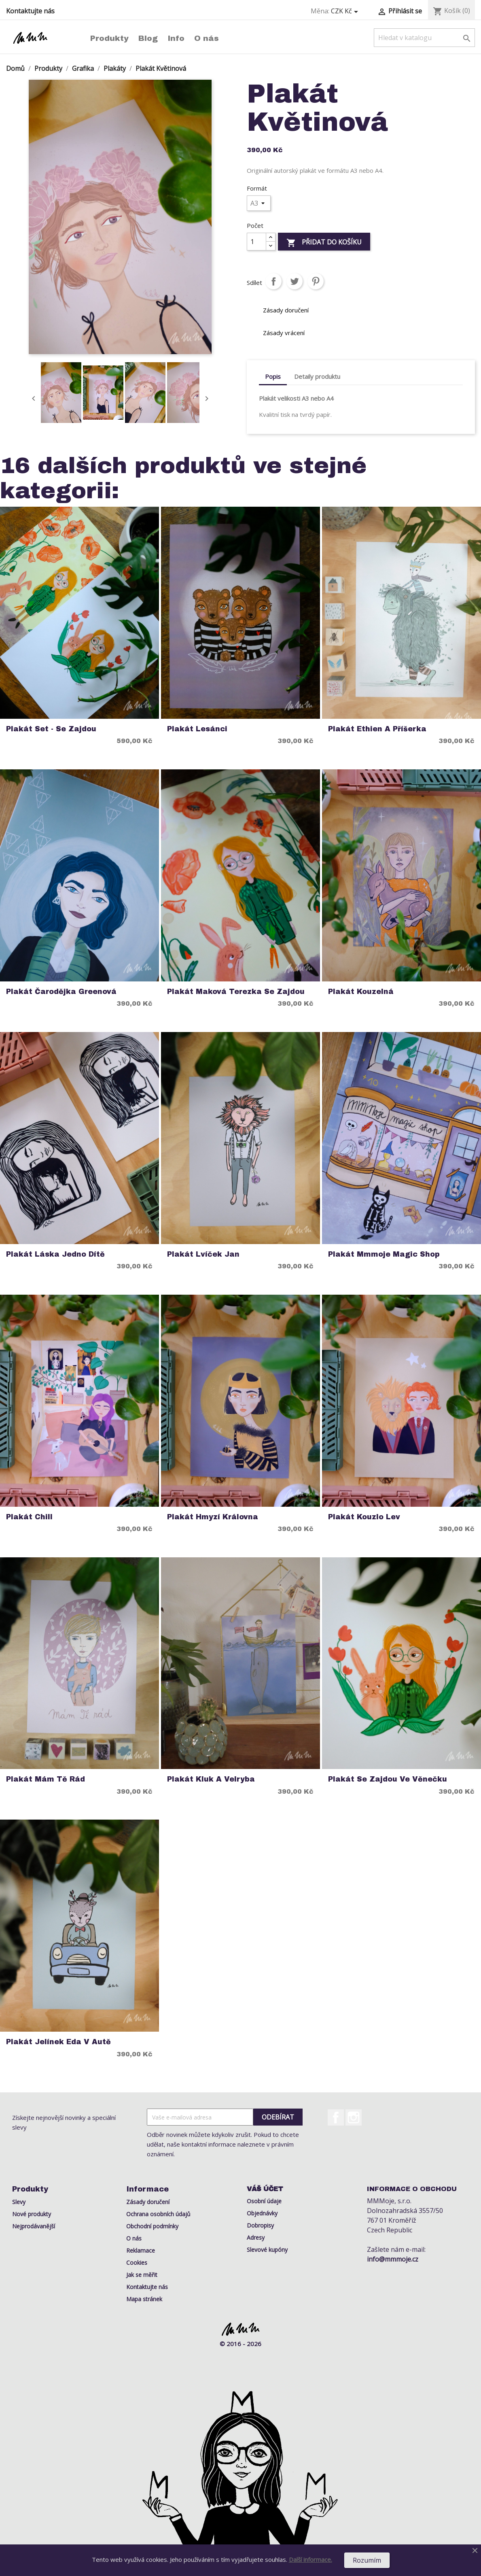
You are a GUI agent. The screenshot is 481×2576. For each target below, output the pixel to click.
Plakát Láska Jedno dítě (55, 1254)
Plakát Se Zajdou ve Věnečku (387, 1779)
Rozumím (367, 2560)
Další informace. (310, 2559)
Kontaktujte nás (30, 10)
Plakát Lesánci (197, 729)
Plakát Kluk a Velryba (211, 1779)
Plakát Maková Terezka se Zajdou (236, 992)
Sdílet (273, 281)
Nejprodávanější (33, 2226)
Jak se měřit (141, 2275)
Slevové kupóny (267, 2249)
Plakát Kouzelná (361, 992)
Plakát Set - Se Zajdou (51, 729)
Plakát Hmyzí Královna (212, 1517)
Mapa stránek (144, 2299)
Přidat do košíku (324, 243)
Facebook (336, 2117)
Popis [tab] (273, 376)
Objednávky (262, 2213)
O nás (206, 38)
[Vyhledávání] (424, 37)
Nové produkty (31, 2214)
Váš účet (265, 2188)
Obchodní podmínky (152, 2226)
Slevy (18, 2202)
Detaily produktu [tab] (317, 376)
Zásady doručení (148, 2202)
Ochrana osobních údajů (158, 2214)
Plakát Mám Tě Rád (45, 1779)
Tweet (294, 281)
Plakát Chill (29, 1517)
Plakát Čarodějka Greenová (61, 992)
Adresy (256, 2237)
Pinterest (315, 281)
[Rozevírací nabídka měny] (346, 11)
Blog (148, 38)
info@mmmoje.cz (392, 2259)
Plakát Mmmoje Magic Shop (384, 1254)
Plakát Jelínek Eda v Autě (58, 2042)
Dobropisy (260, 2225)
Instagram (353, 2117)
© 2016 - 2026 (240, 2344)
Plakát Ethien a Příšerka (377, 729)
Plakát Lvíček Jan (203, 1254)
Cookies (136, 2262)
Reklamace (140, 2250)
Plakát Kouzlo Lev (364, 1517)
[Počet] (256, 242)
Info (175, 38)
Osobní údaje (264, 2201)
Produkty (109, 38)
